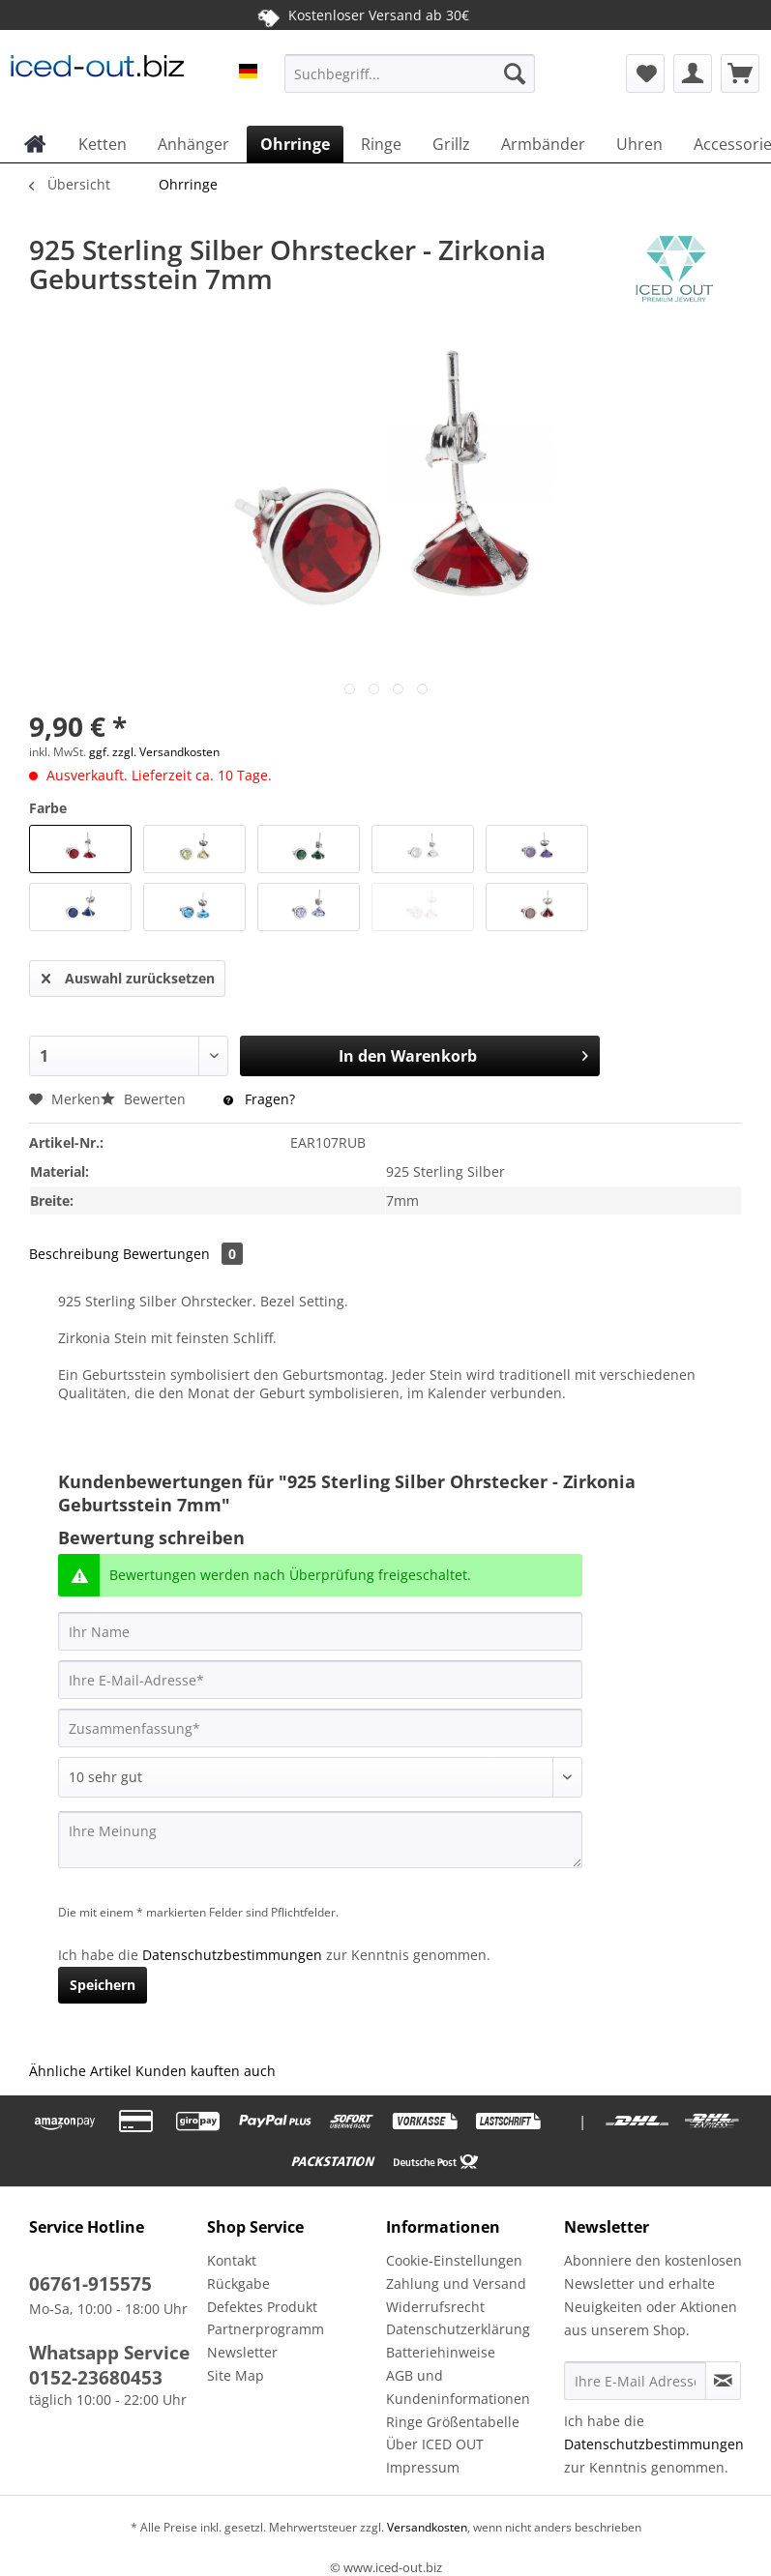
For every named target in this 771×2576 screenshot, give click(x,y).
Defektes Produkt (262, 2307)
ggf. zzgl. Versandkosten (154, 752)
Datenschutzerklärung (458, 2329)
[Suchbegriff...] (409, 73)
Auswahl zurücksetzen (128, 975)
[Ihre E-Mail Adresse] (635, 2380)
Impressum (423, 2467)
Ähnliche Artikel (80, 2071)
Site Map (235, 2375)
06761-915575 (90, 2284)
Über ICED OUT (435, 2444)
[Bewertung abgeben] (320, 1777)
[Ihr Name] (320, 1631)
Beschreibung (74, 1253)
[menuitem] (409, 82)
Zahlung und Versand (456, 2283)
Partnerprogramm (265, 2329)
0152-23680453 (96, 2377)
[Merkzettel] (645, 73)
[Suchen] (514, 73)
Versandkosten (425, 2527)
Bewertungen (183, 1253)
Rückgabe (238, 2283)
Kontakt (231, 2260)
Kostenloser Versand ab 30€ (362, 15)
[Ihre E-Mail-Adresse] (320, 1679)
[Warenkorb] (740, 73)
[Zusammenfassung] (320, 1728)
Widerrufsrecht (435, 2307)
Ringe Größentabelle (452, 2422)
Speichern (102, 1985)
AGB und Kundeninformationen (458, 2387)
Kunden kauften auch (205, 2071)
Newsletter (242, 2352)
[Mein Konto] (692, 73)
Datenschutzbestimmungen (232, 1955)
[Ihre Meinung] (320, 1839)
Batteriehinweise (440, 2352)
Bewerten (145, 1099)
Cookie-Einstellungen (454, 2260)
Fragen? (259, 1099)
